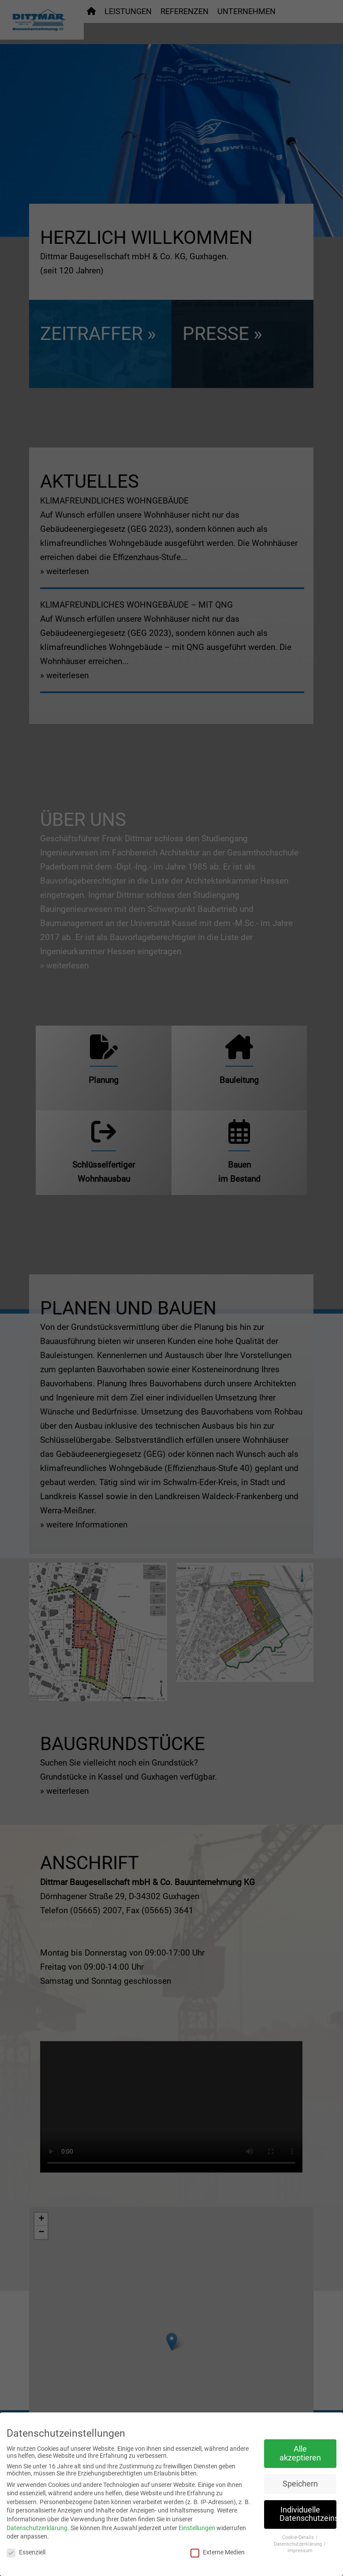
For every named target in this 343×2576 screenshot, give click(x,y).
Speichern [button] (300, 2483)
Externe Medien (217, 2552)
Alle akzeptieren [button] (300, 2453)
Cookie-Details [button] (298, 2537)
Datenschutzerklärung (37, 2527)
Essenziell (26, 2552)
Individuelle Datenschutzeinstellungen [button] (308, 2514)
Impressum (300, 2551)
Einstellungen (197, 2527)
